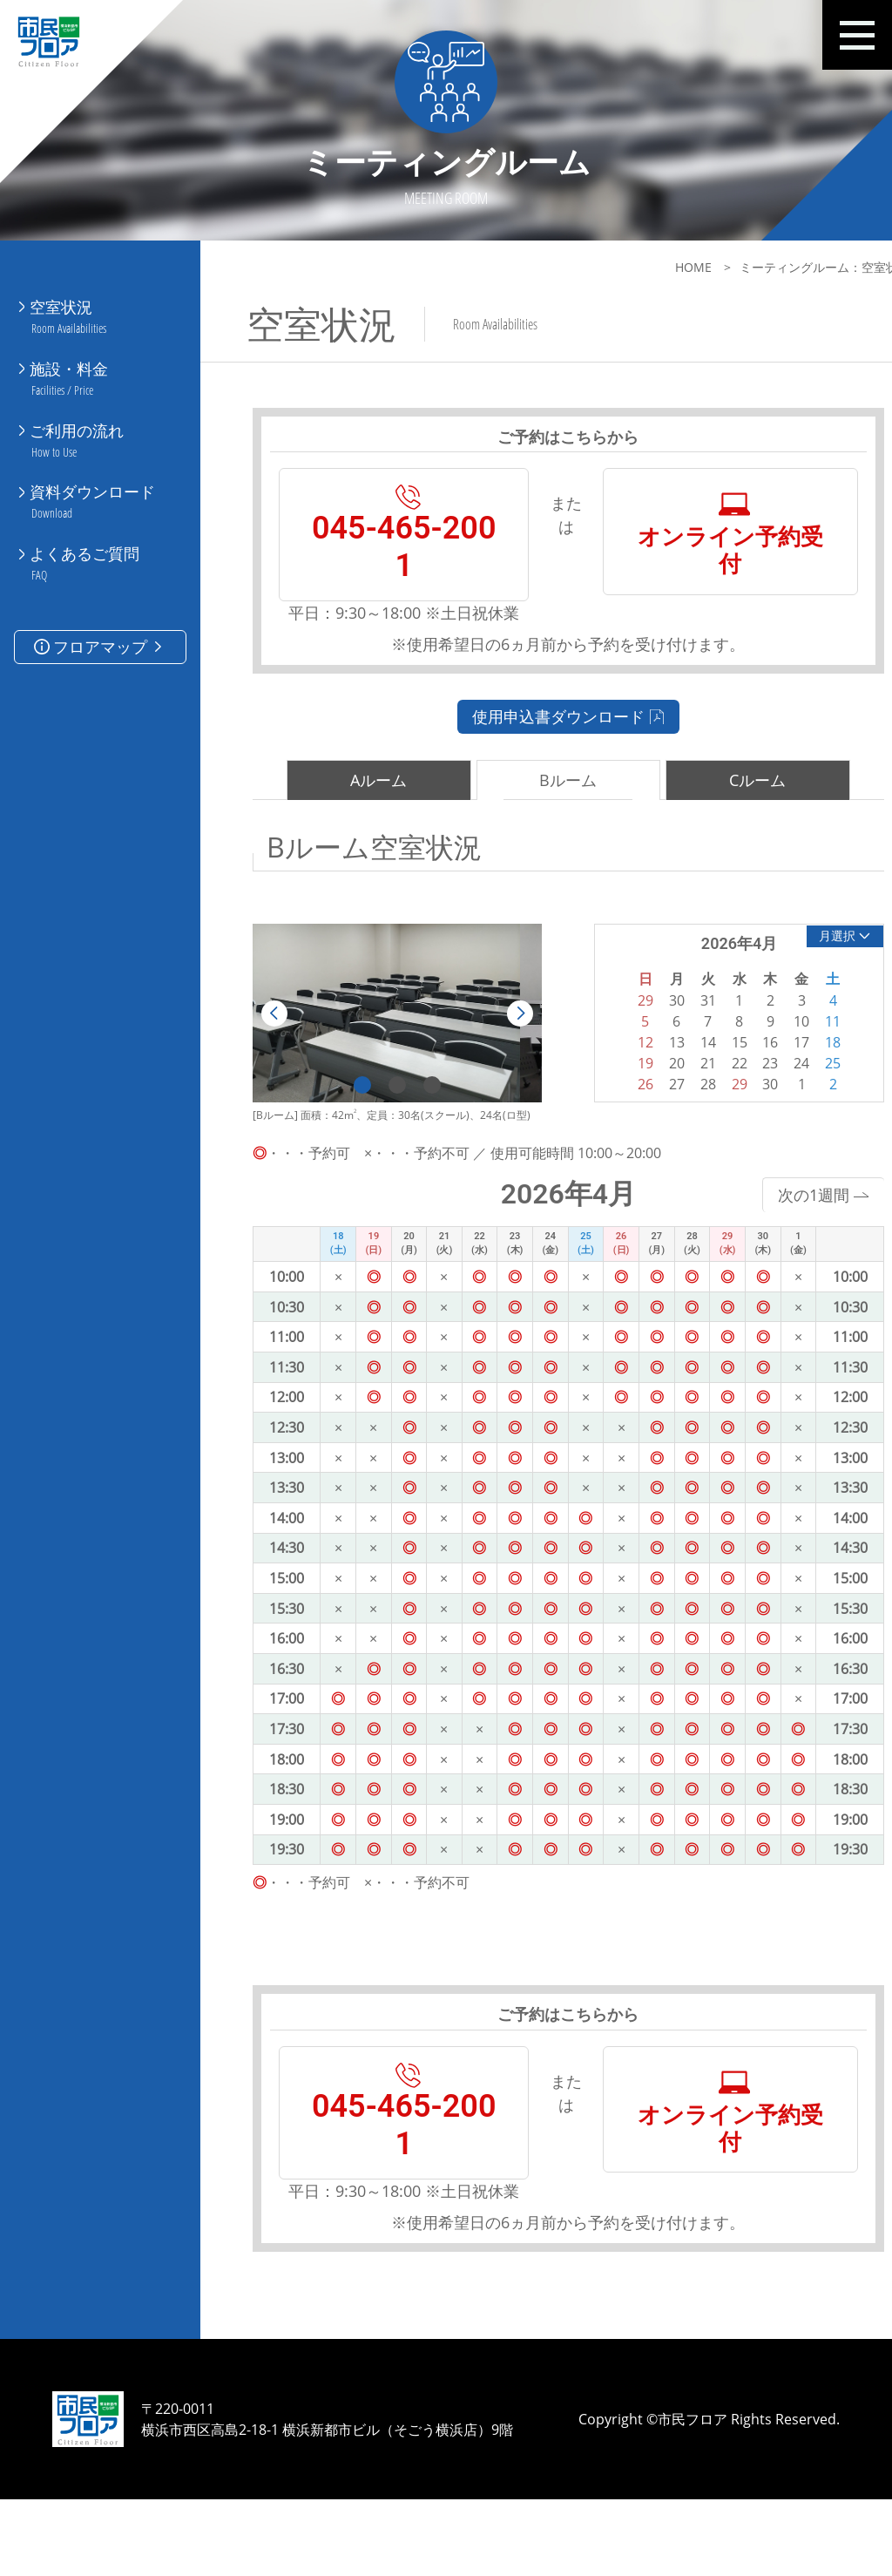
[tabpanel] (386, 1047)
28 (677, 1118)
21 (677, 1097)
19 (619, 1097)
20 (648, 1097)
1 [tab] (352, 1119)
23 (734, 1097)
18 (793, 1076)
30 (734, 1118)
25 (793, 1097)
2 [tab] (386, 1119)
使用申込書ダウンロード (546, 749)
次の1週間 (778, 1228)
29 (705, 1118)
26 (619, 1118)
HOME (649, 267)
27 (648, 1118)
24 (763, 1097)
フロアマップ (100, 611)
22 (705, 1097)
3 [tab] (421, 1119)
